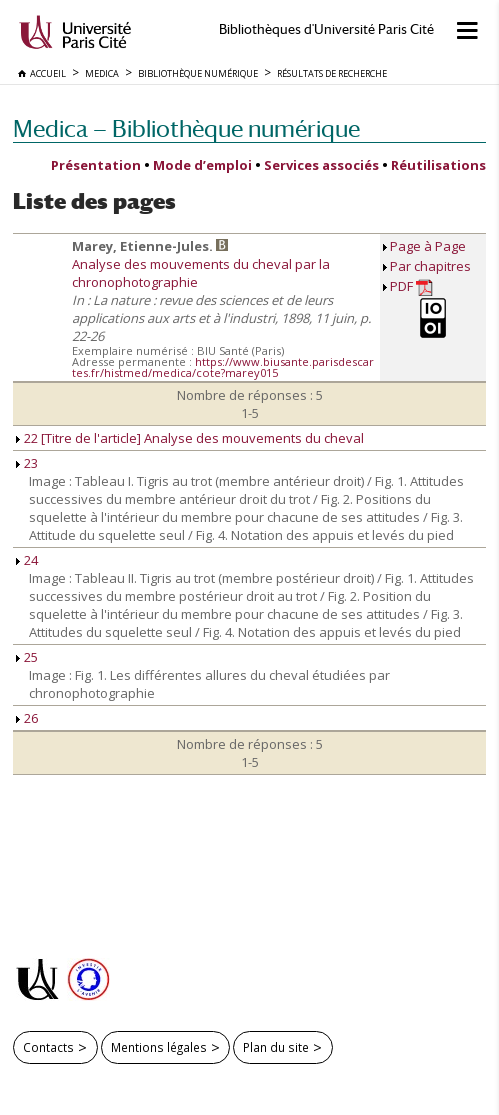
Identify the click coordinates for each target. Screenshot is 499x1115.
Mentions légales (159, 1047)
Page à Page (428, 246)
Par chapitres (430, 266)
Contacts (48, 1047)
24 (27, 560)
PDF (411, 286)
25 (27, 657)
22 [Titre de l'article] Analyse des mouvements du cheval (190, 438)
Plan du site (276, 1047)
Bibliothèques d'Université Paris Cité (326, 29)
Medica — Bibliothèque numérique (186, 128)
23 (27, 463)
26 (27, 718)
